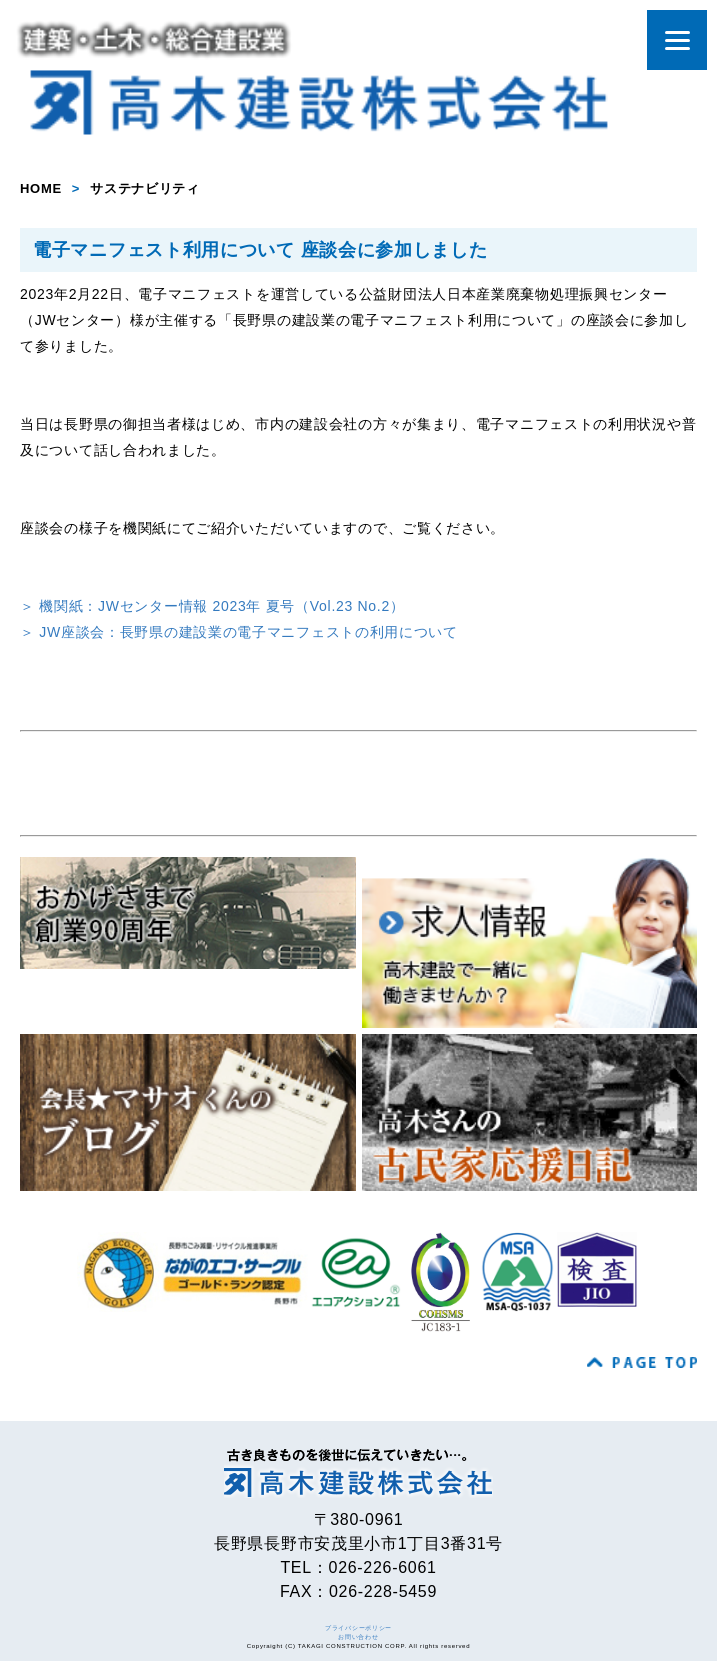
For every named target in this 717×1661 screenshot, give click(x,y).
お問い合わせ (358, 1637)
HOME (41, 188)
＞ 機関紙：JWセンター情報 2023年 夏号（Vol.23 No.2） (212, 606)
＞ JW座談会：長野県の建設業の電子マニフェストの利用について (239, 632)
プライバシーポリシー (358, 1628)
